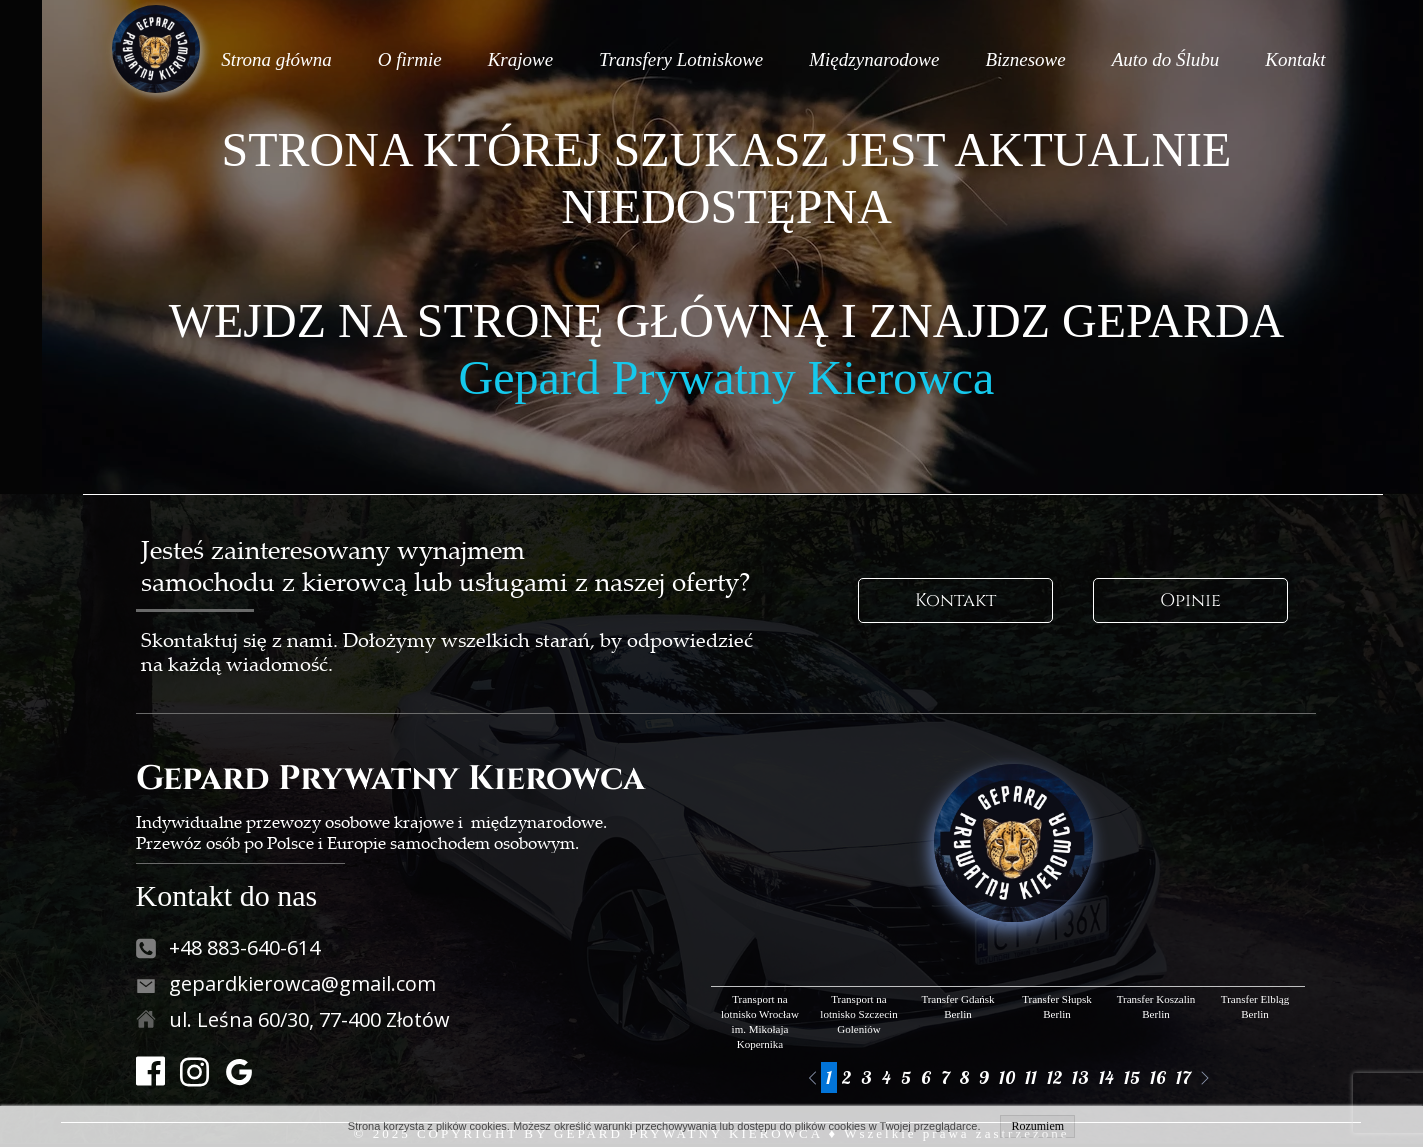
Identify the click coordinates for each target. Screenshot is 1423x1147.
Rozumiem (1037, 1126)
